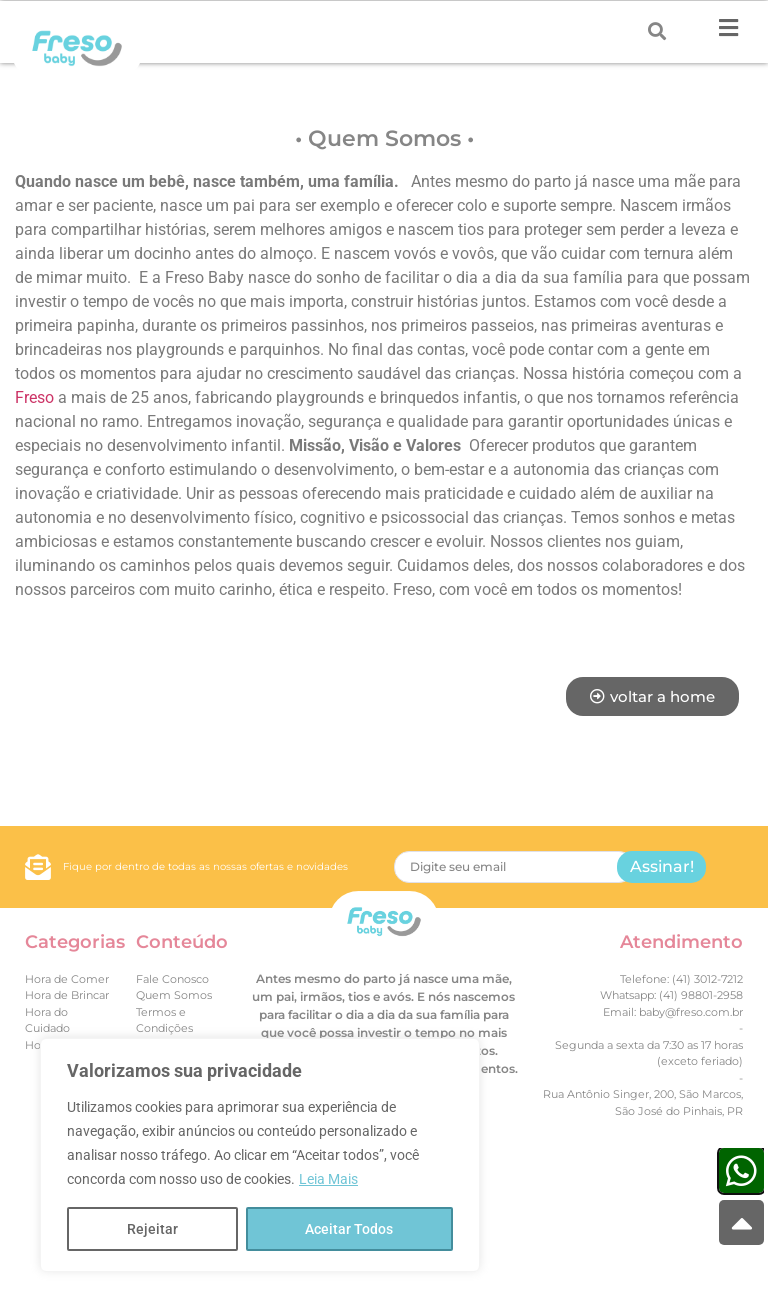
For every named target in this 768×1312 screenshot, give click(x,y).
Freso (34, 397)
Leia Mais (328, 1179)
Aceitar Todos (349, 1229)
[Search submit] (657, 31)
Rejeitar (152, 1229)
